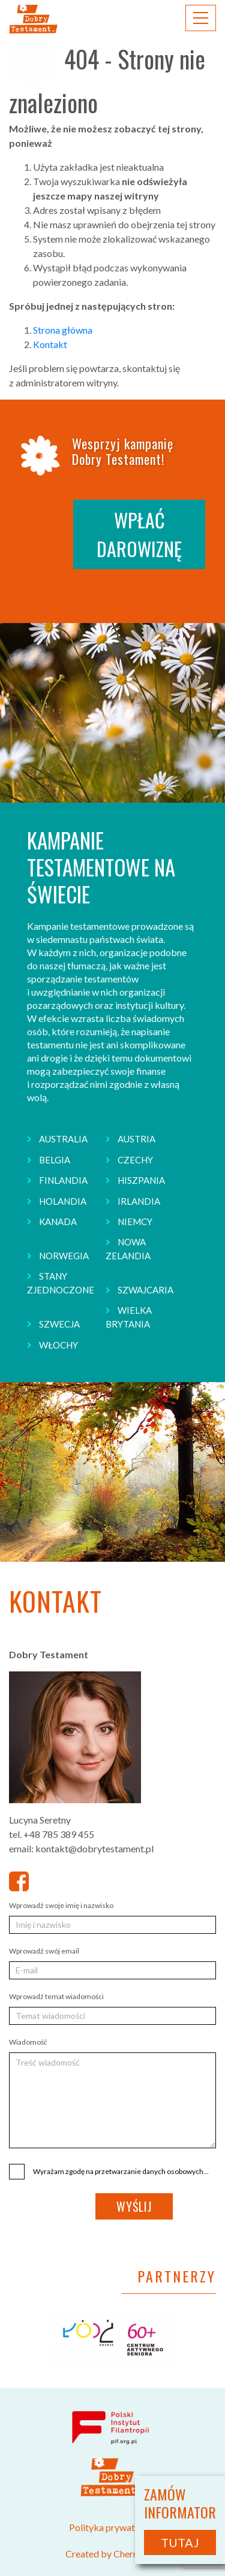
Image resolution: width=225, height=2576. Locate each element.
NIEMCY (135, 1221)
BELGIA (54, 1159)
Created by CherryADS (112, 2553)
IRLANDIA (139, 1201)
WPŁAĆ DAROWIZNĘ (139, 534)
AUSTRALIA (63, 1138)
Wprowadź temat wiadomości (56, 1996)
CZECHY (135, 1159)
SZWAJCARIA (145, 1289)
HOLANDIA (62, 1201)
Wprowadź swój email (44, 1950)
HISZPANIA (141, 1180)
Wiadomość (28, 2041)
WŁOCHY (58, 1345)
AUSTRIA (136, 1138)
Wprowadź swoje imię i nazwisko (61, 1905)
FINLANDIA (63, 1180)
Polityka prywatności (113, 2527)
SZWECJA (59, 1324)
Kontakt (50, 344)
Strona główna (62, 329)
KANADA (58, 1221)
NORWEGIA (64, 1255)
